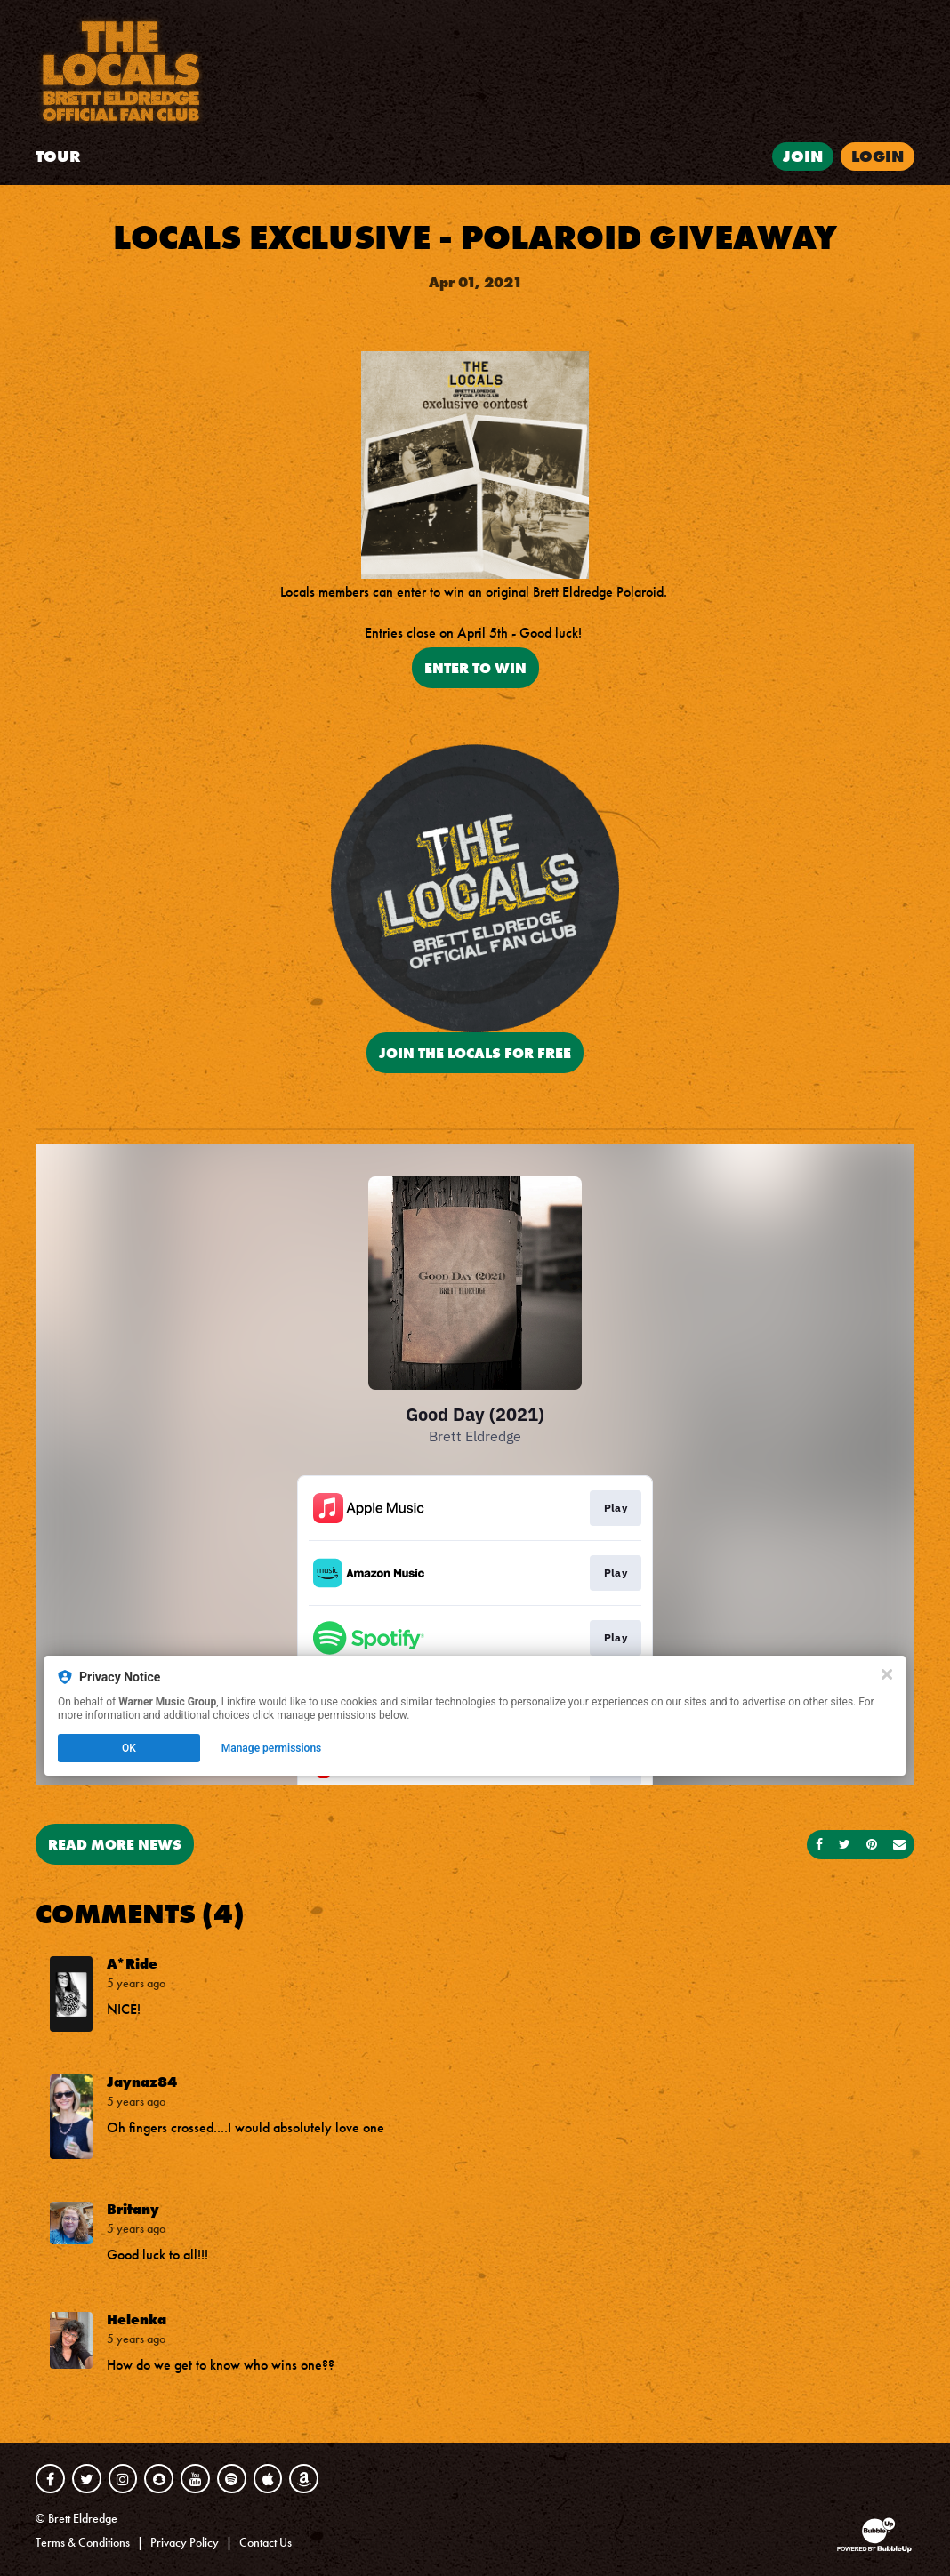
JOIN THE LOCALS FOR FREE (475, 1053)
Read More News (114, 1844)
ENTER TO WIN (475, 668)
